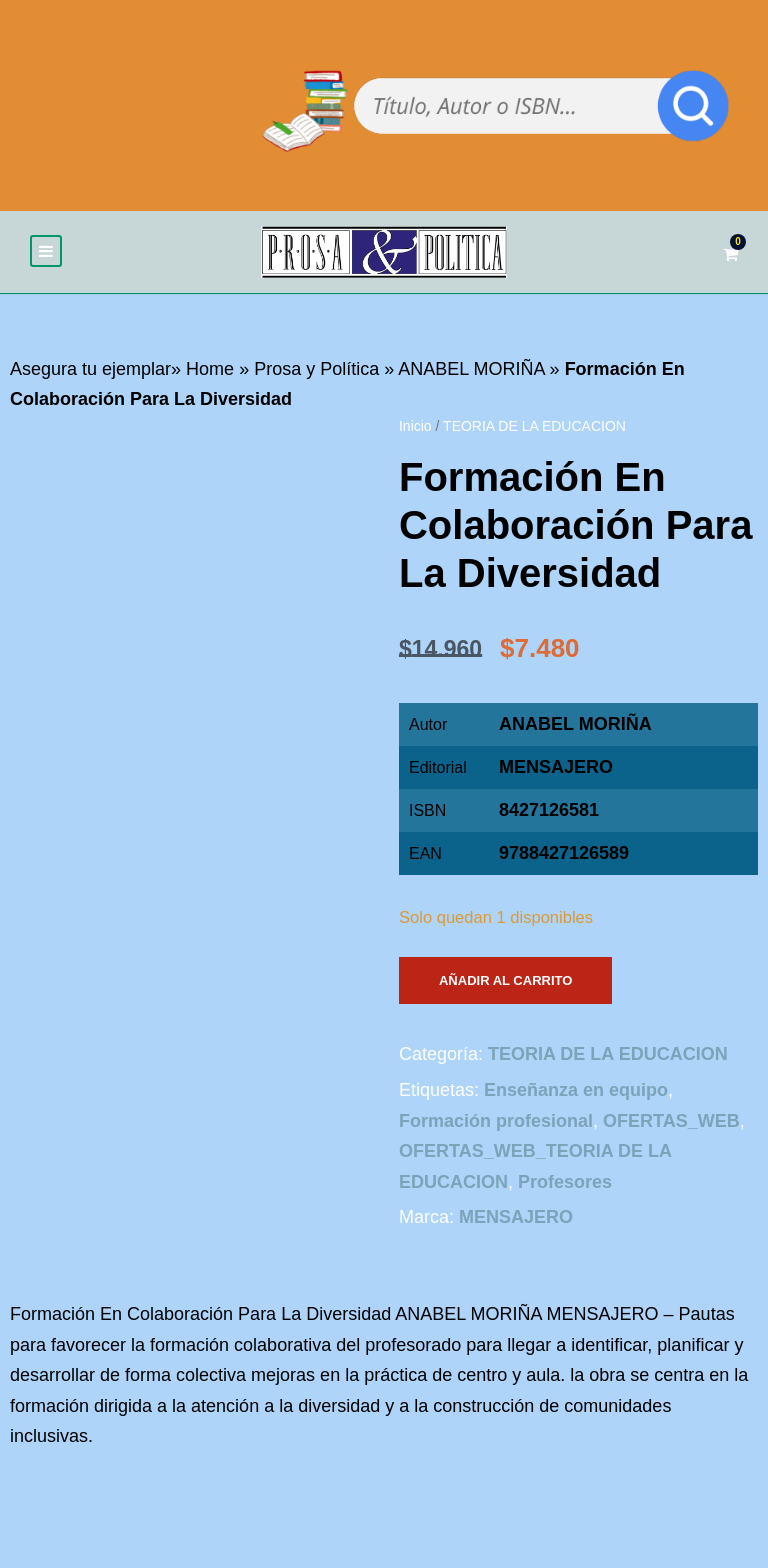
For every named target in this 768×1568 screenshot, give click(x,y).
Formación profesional (496, 1122)
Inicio (415, 427)
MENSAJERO (556, 768)
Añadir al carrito (505, 981)
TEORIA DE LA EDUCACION (534, 427)
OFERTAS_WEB (671, 1122)
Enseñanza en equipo (576, 1091)
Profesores (565, 1183)
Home (210, 370)
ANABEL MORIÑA (471, 370)
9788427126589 (564, 854)
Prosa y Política (316, 370)
